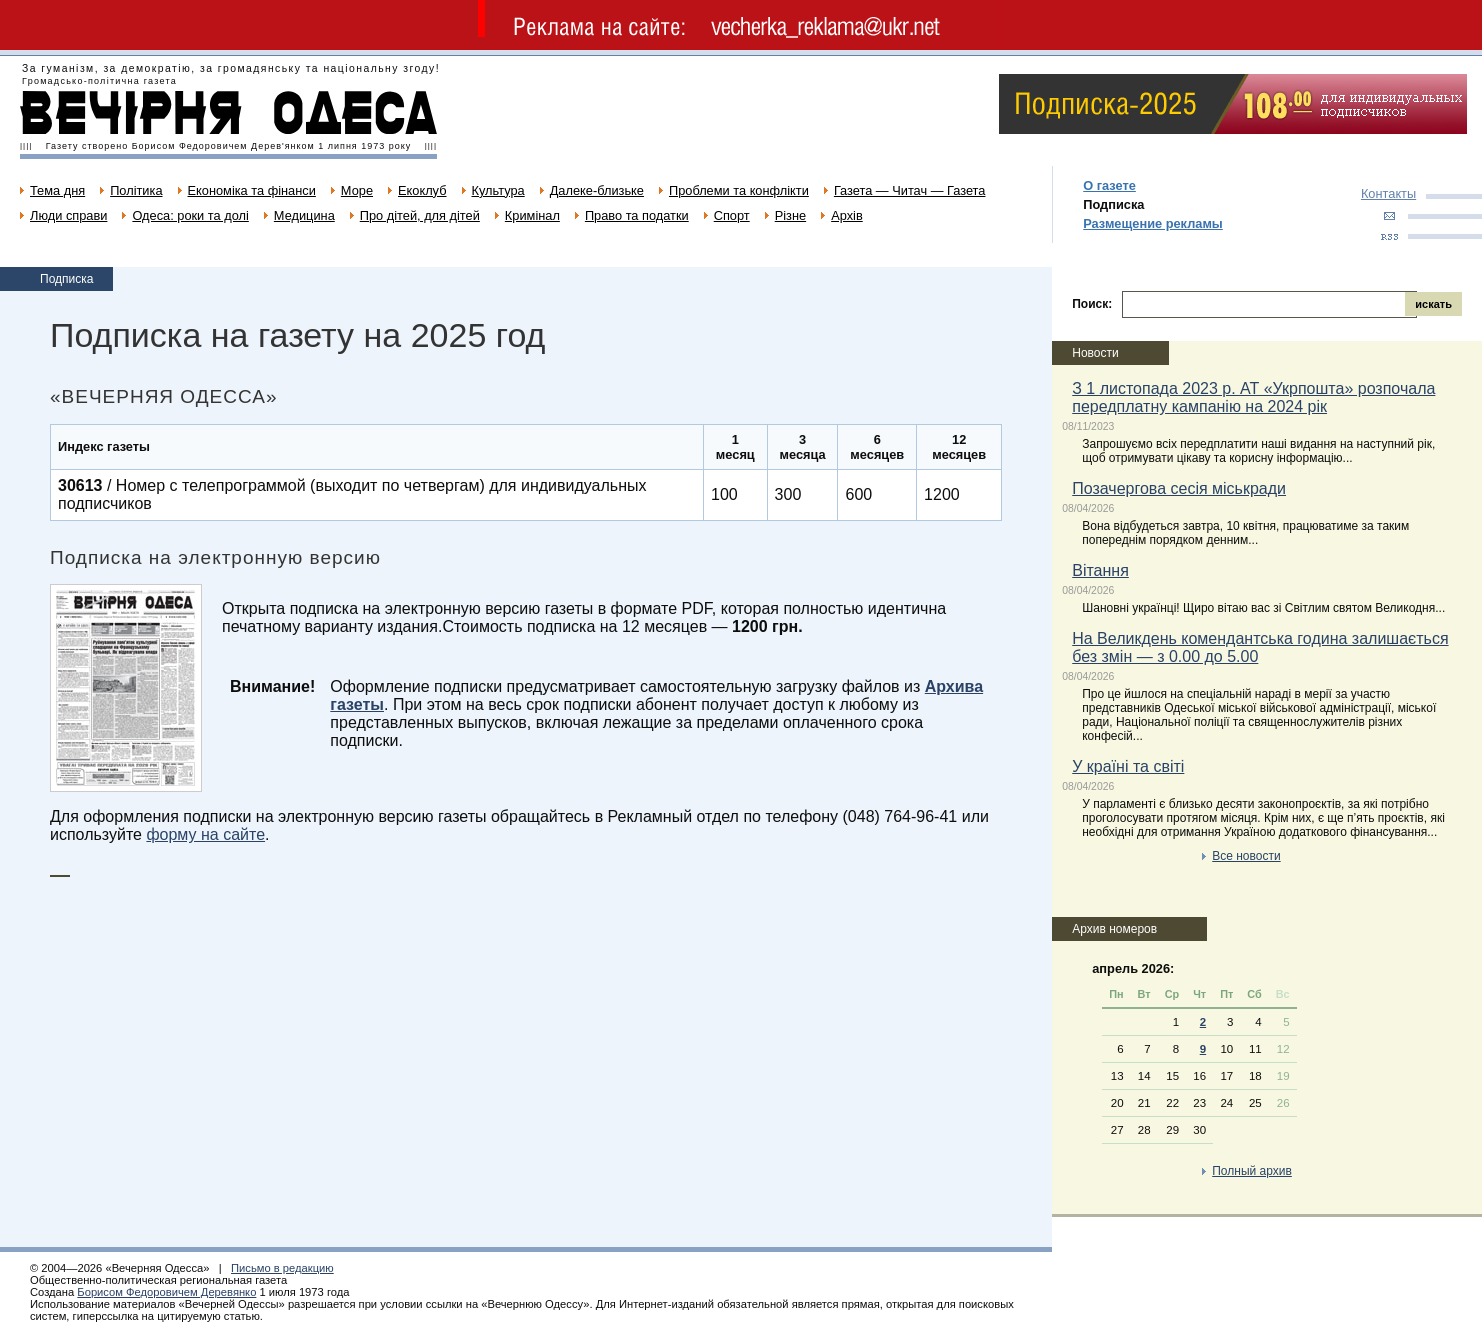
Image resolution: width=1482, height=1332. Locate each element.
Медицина (304, 215)
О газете (1109, 185)
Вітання (1100, 570)
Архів (847, 215)
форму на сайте (205, 834)
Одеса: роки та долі (190, 215)
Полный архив (1252, 1171)
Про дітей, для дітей (420, 215)
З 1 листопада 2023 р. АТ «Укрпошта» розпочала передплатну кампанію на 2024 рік (1253, 397)
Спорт (732, 215)
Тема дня (57, 190)
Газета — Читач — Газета (910, 190)
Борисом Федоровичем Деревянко (166, 1292)
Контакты (1388, 193)
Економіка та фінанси (252, 190)
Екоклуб (422, 190)
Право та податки (637, 215)
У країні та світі (1128, 766)
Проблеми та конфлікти (739, 190)
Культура (498, 190)
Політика (136, 190)
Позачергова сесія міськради (1179, 488)
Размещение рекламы (1153, 223)
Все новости (1246, 856)
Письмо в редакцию (282, 1268)
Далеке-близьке (597, 190)
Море (357, 190)
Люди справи (68, 215)
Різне (790, 215)
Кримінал (532, 215)
